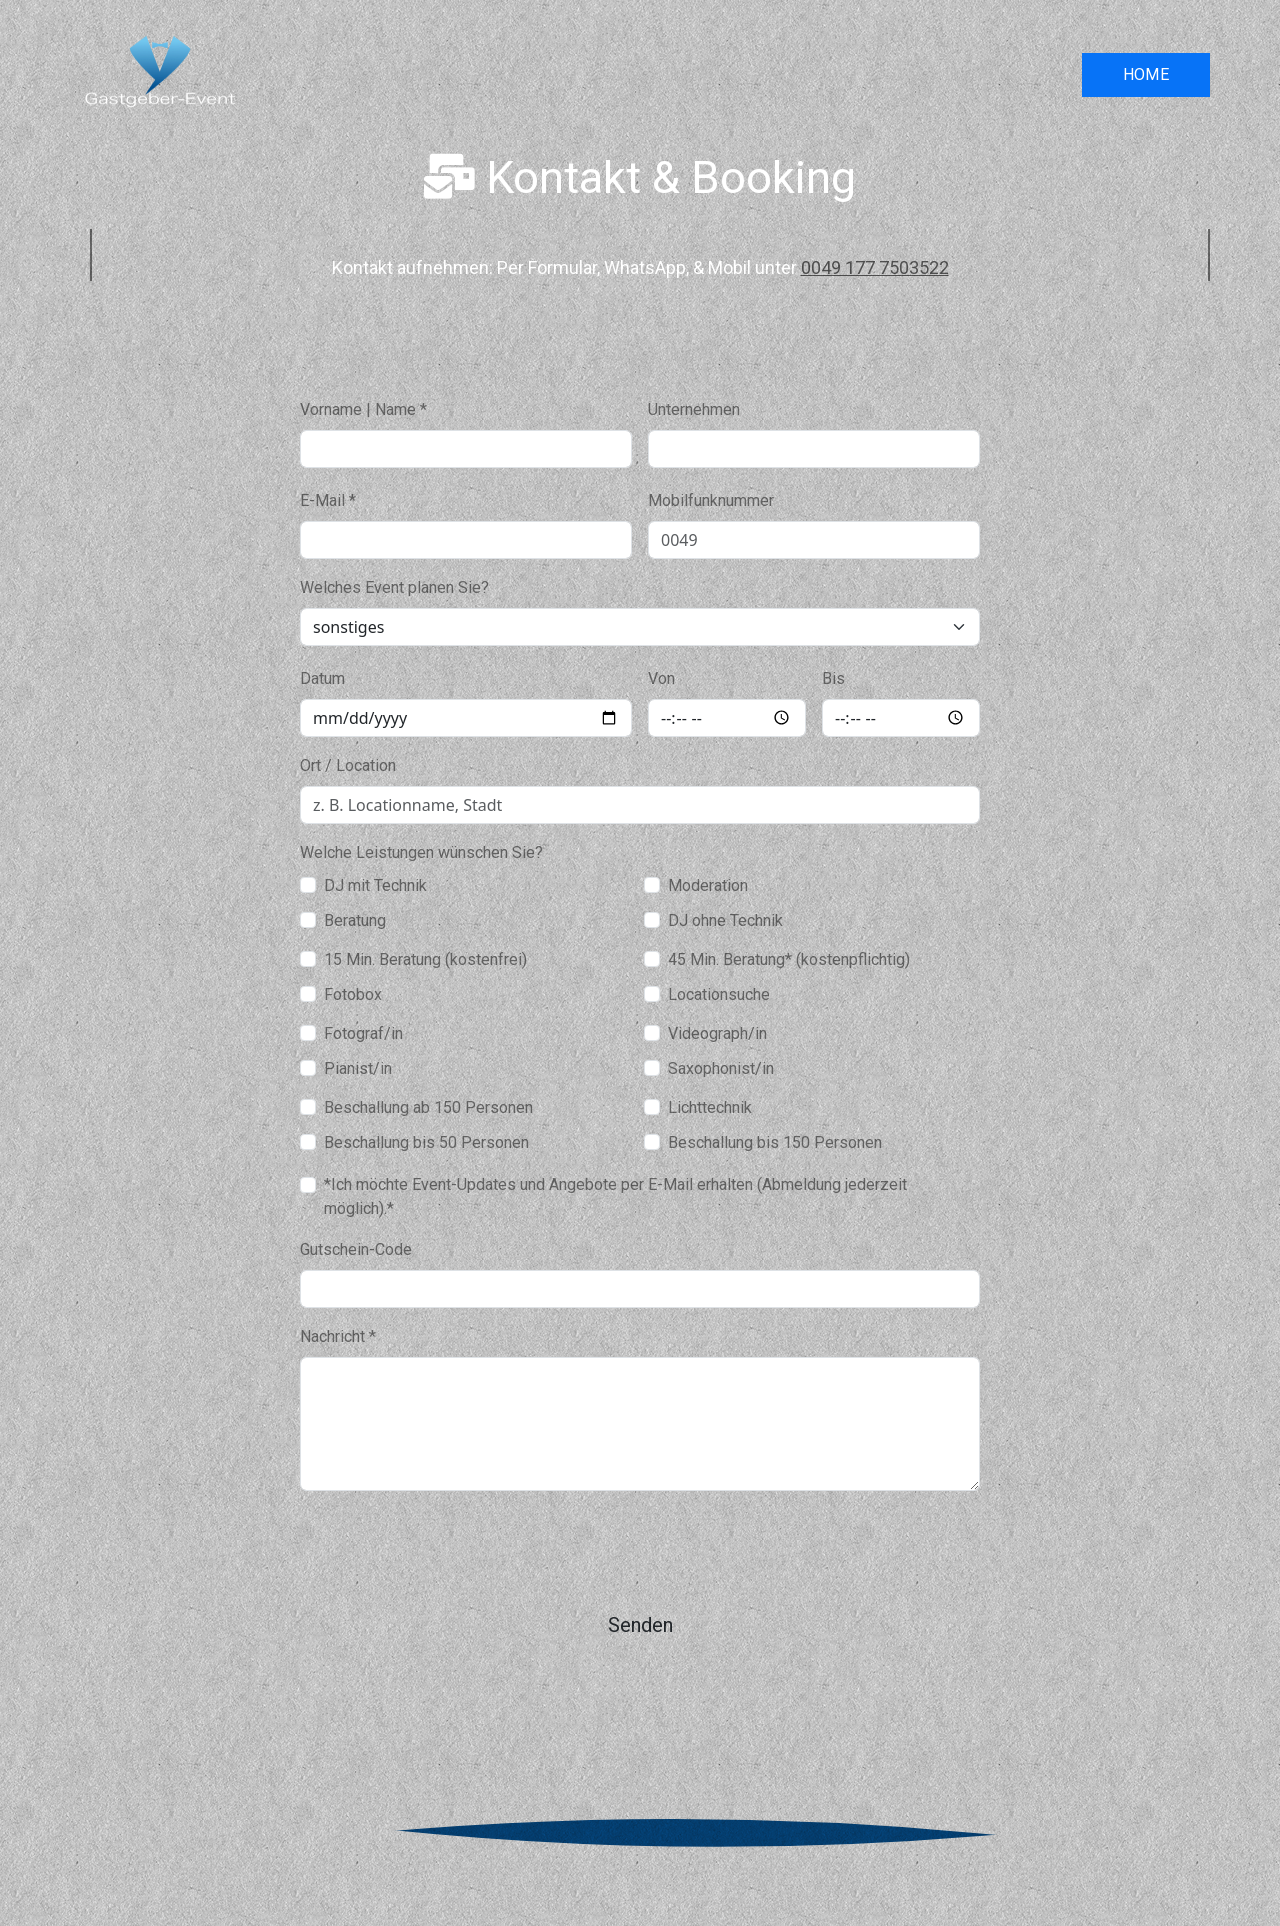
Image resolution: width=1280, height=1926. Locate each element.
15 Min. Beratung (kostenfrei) (425, 959)
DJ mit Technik (375, 885)
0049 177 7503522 (875, 267)
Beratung (355, 920)
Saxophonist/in (721, 1068)
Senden (640, 1625)
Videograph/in (717, 1033)
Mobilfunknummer (711, 500)
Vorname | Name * (363, 409)
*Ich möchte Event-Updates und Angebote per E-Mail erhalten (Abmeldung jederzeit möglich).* (615, 1196)
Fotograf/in (363, 1033)
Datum (322, 678)
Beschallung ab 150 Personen (428, 1107)
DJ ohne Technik (725, 920)
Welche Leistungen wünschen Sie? (421, 852)
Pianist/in (358, 1068)
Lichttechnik (710, 1107)
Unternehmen (694, 409)
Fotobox (353, 994)
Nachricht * (338, 1336)
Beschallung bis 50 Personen (426, 1142)
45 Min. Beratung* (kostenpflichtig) (789, 959)
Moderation (708, 885)
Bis (833, 678)
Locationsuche (719, 994)
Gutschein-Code (356, 1249)
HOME (1146, 74)
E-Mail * (328, 500)
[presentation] (452, 1546)
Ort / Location (348, 765)
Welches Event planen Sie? (394, 587)
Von (661, 678)
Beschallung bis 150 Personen (775, 1142)
